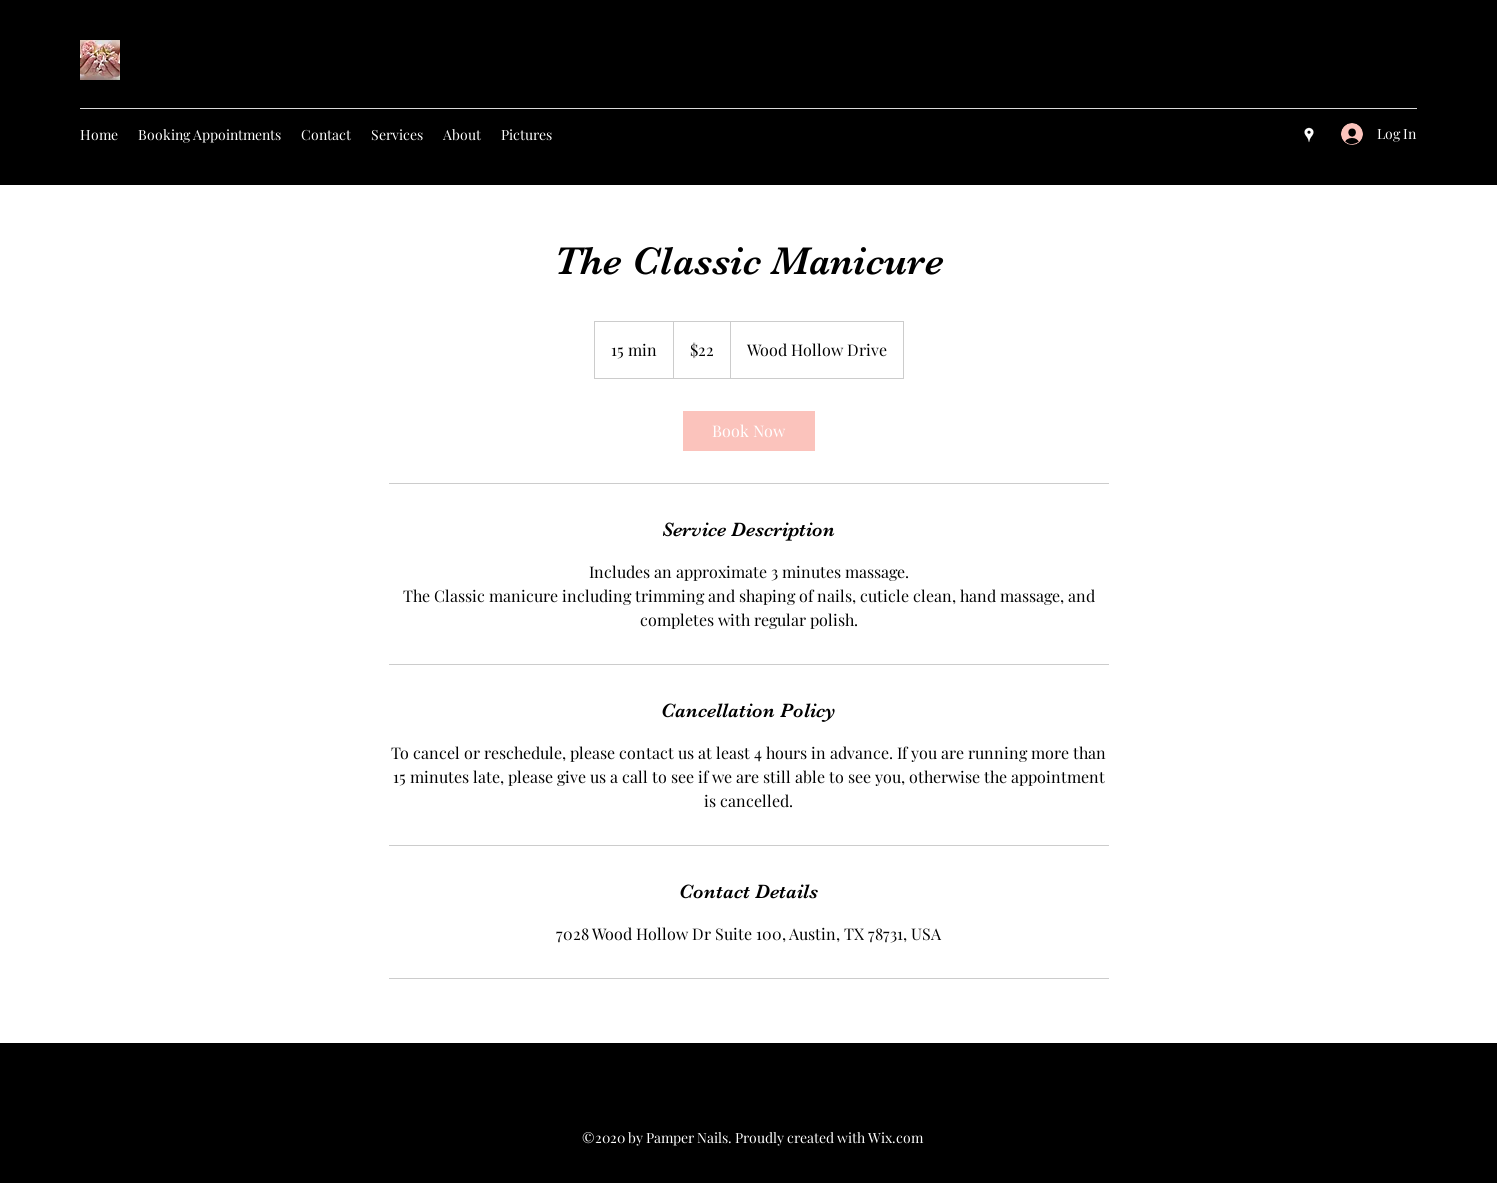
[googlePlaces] (1309, 135)
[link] (749, 431)
